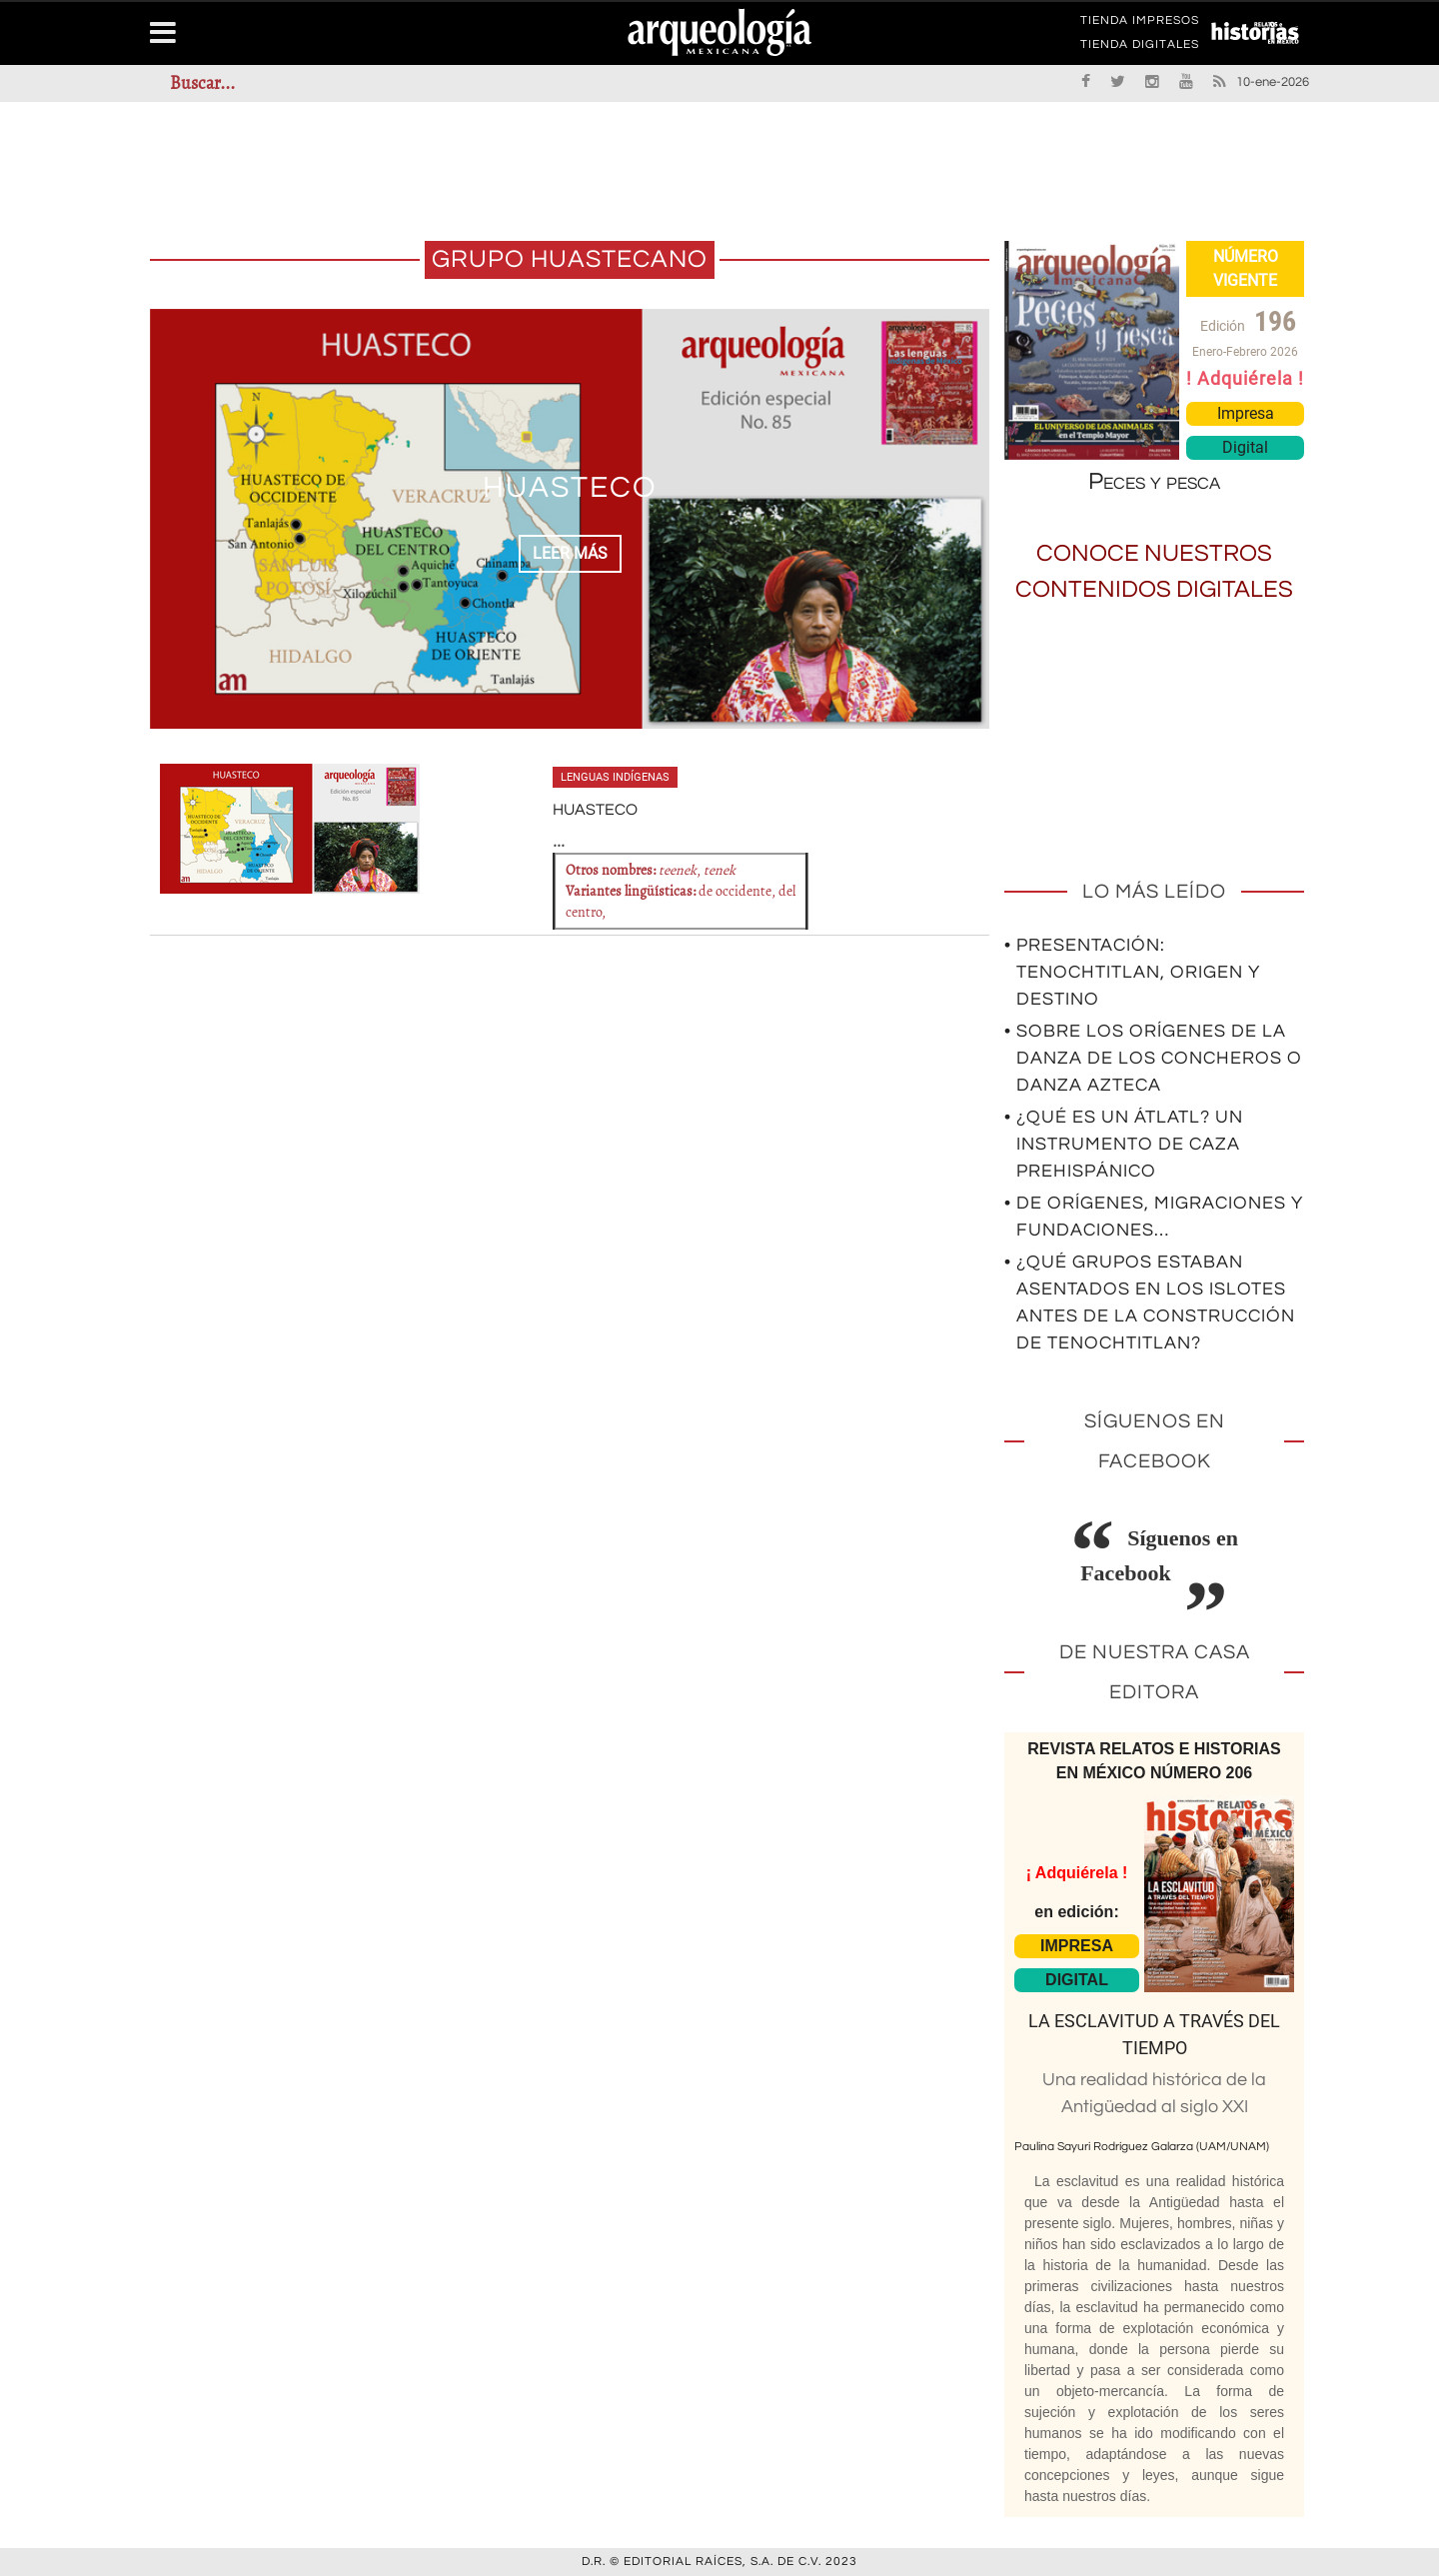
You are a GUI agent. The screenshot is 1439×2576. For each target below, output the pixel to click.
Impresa (1245, 413)
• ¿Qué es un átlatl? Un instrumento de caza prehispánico (1123, 1144)
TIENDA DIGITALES (1139, 48)
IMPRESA (1076, 1945)
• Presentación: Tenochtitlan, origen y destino (1132, 972)
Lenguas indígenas (615, 777)
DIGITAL (1076, 1979)
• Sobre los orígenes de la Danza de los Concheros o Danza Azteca (1153, 1058)
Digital (1245, 447)
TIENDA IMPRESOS (1139, 24)
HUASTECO (570, 487)
